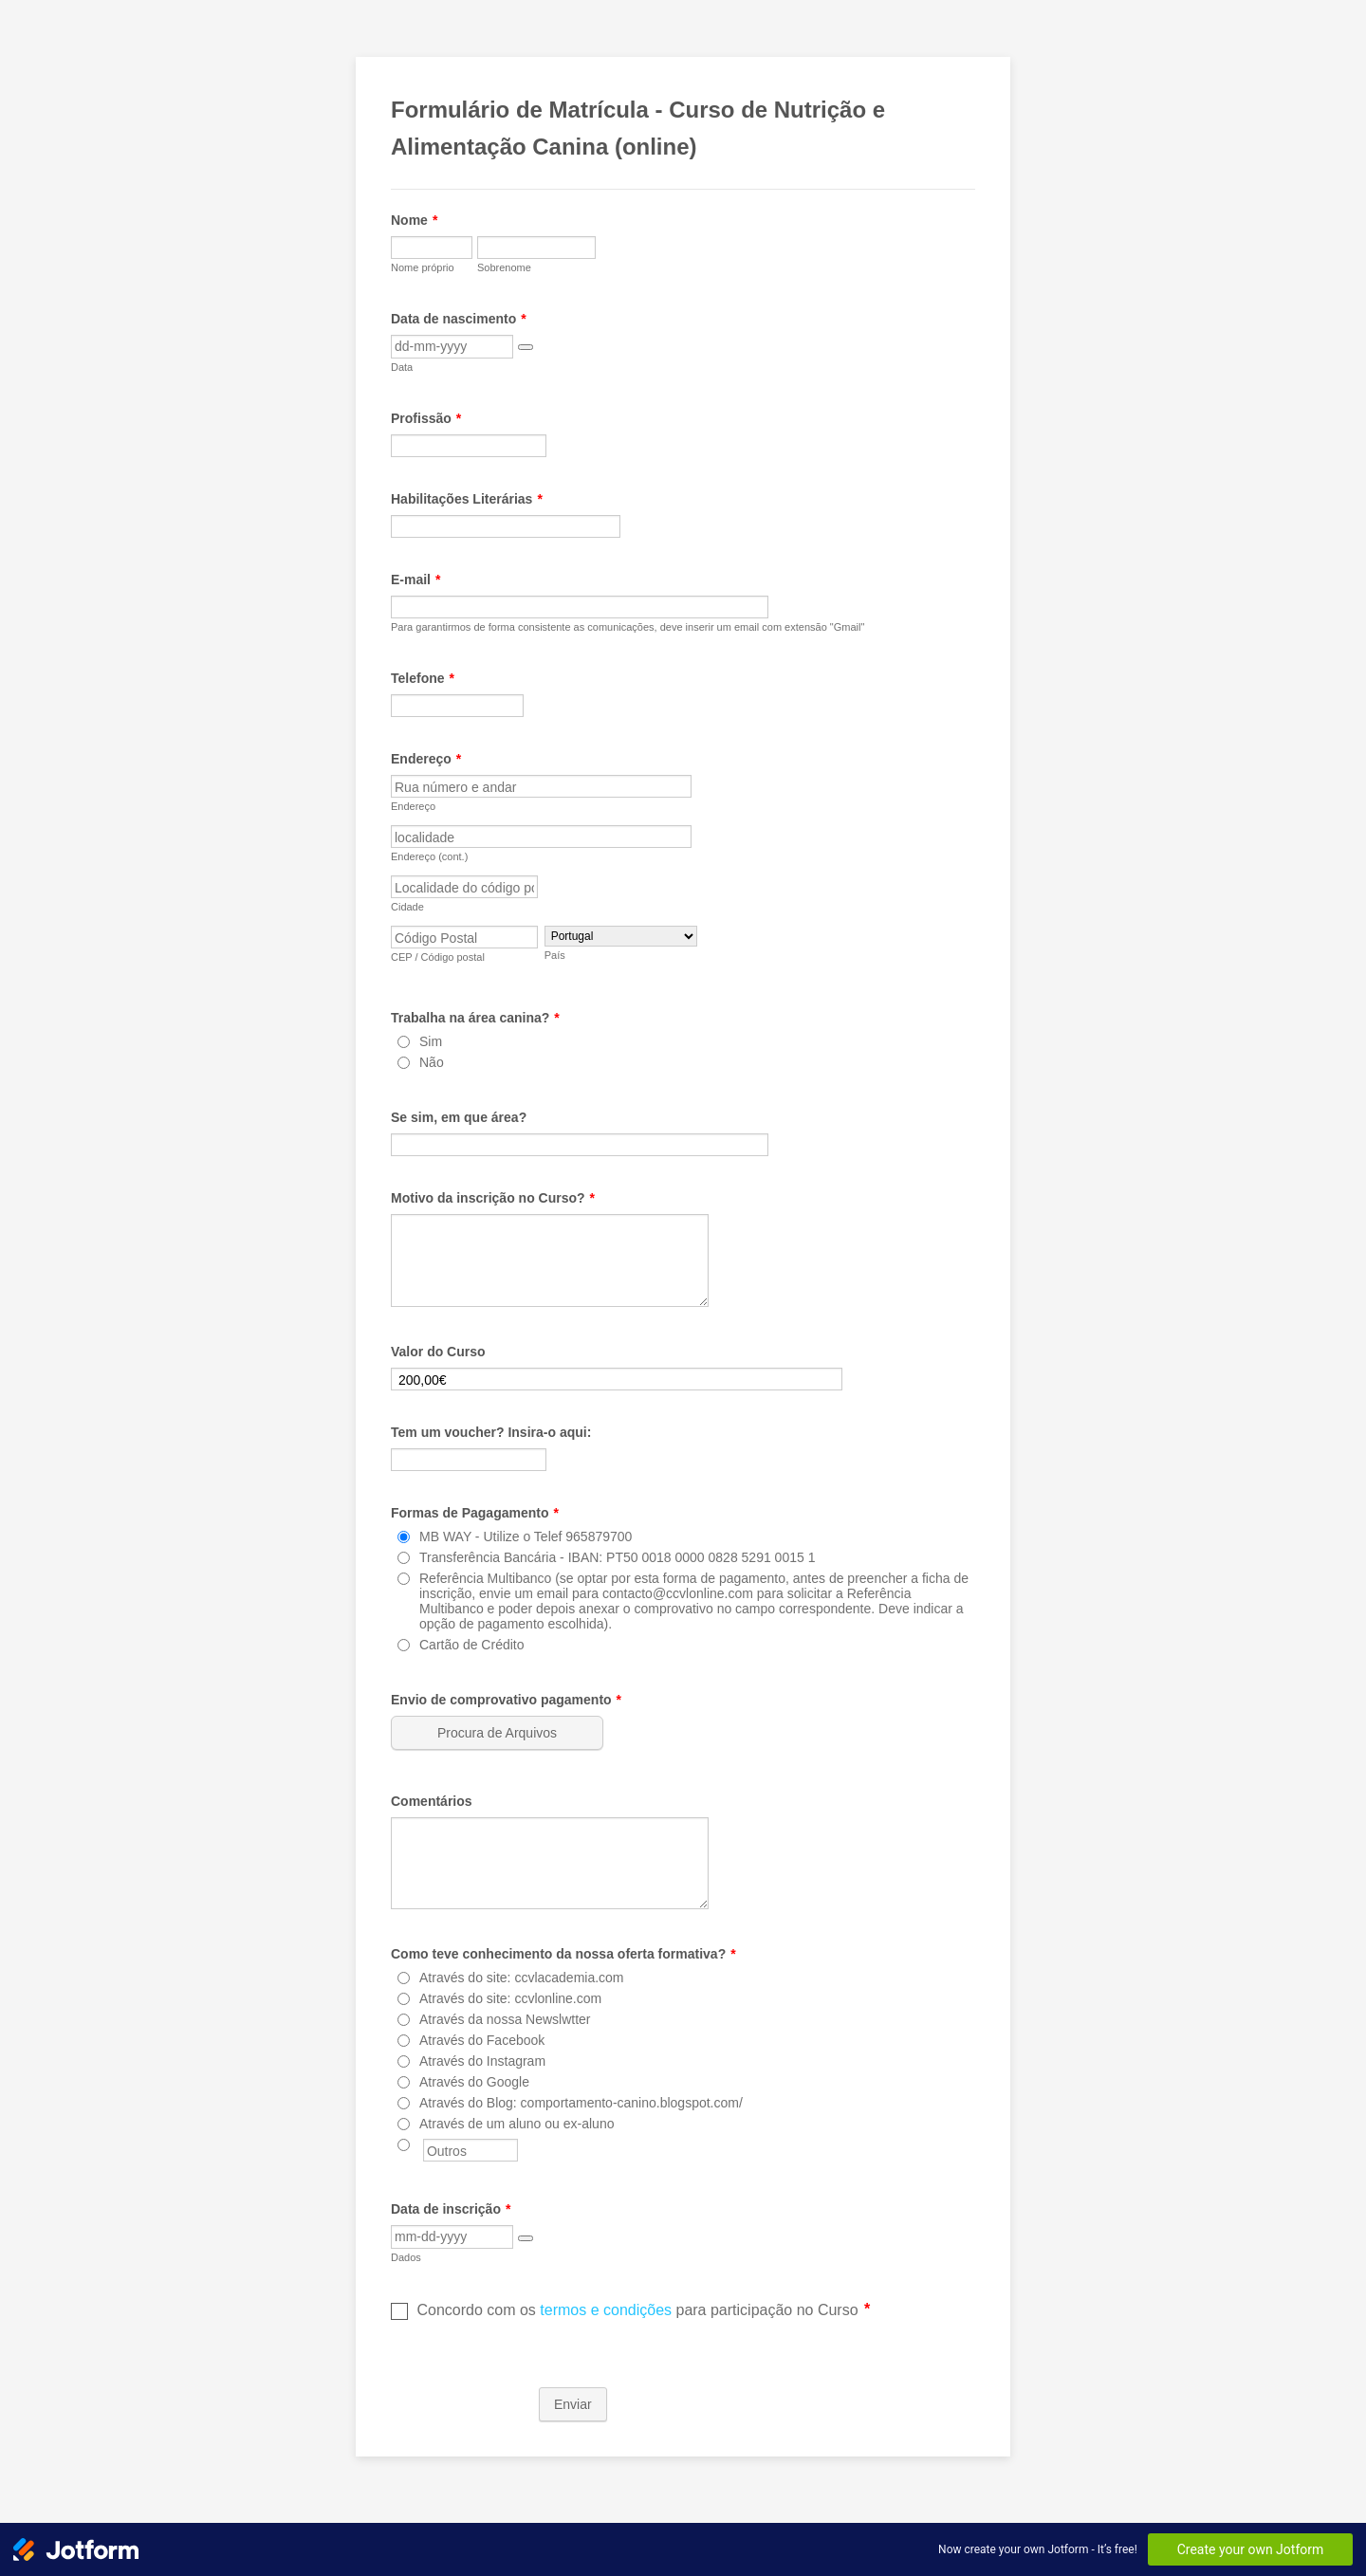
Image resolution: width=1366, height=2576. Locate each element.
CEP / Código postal (438, 957)
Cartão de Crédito (472, 1644)
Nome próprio (422, 267)
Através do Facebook (482, 2040)
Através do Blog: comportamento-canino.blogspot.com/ (581, 2102)
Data (402, 367)
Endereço (426, 758)
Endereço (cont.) (429, 856)
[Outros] (403, 2145)
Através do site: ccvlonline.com (510, 1998)
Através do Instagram (482, 2061)
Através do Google (474, 2081)
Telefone (422, 678)
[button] (525, 347)
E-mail (415, 579)
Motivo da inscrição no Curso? (493, 1197)
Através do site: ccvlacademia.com (521, 1977)
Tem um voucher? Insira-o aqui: (491, 1432)
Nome (414, 220)
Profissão (426, 418)
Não (431, 1062)
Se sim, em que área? (458, 1117)
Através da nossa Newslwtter (505, 2019)
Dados (406, 2257)
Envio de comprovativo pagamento (506, 1699)
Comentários (431, 1801)
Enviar (573, 2404)
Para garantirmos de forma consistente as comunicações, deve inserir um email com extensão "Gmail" (627, 627)
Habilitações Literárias (467, 498)
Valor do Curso (438, 1351)
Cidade (407, 906)
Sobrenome (504, 267)
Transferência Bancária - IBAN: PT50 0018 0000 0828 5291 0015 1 (617, 1557)
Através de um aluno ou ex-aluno (516, 2123)
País (555, 955)
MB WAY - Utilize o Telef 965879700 (525, 1536)
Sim (430, 1041)
